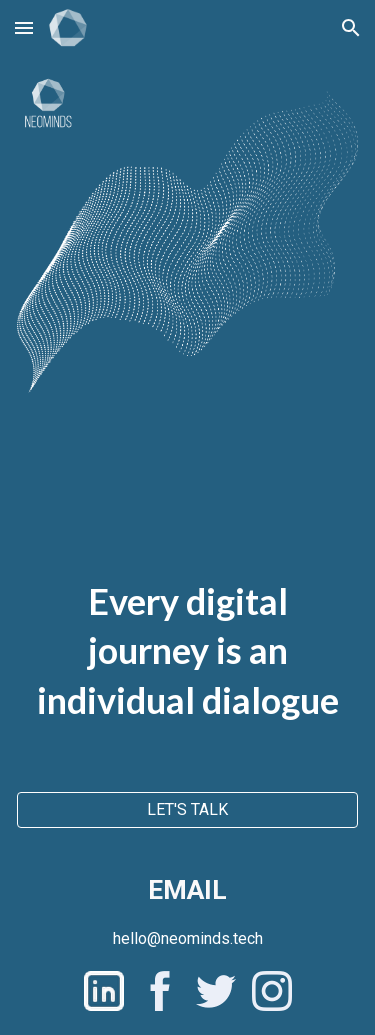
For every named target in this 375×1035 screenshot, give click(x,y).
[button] (24, 27)
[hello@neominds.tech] (188, 938)
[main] (187, 618)
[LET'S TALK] (187, 809)
